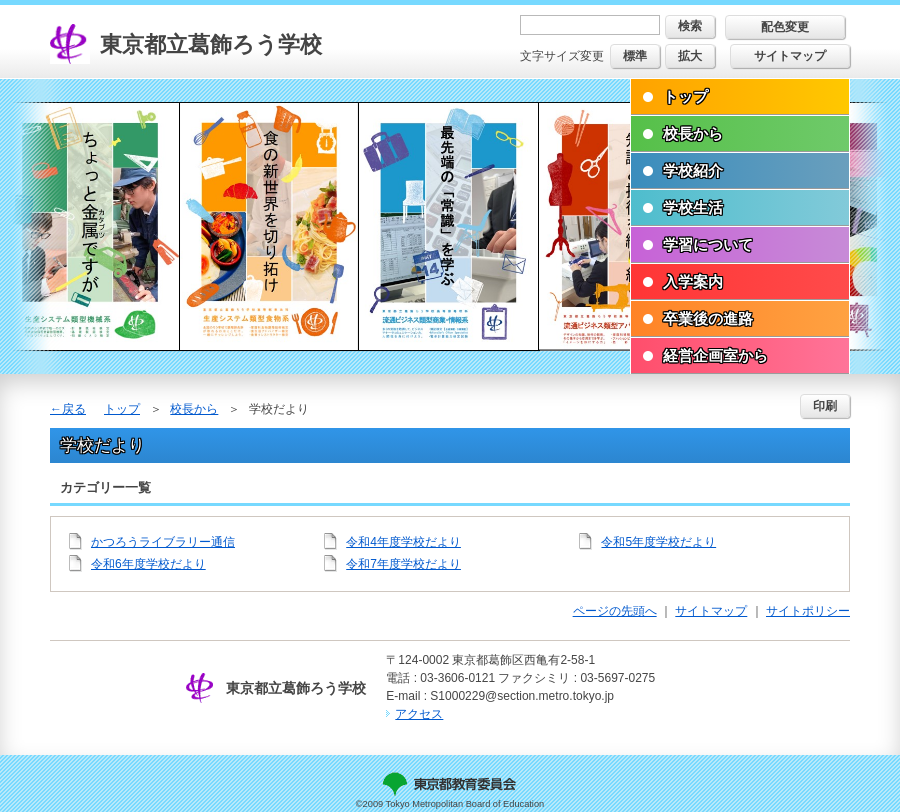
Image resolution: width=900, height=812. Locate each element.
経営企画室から (715, 355)
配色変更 (785, 27)
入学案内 (693, 281)
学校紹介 (693, 170)
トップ (685, 96)
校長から (693, 133)
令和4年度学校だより (403, 542)
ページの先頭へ (615, 611)
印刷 (825, 406)
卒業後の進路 (708, 318)
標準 (635, 56)
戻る (74, 409)
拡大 (690, 56)
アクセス (419, 714)
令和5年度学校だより (658, 542)
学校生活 (693, 207)
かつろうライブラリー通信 (163, 542)
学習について (708, 244)
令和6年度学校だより (148, 564)
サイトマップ (790, 56)
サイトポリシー (808, 611)
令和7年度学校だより (403, 564)
